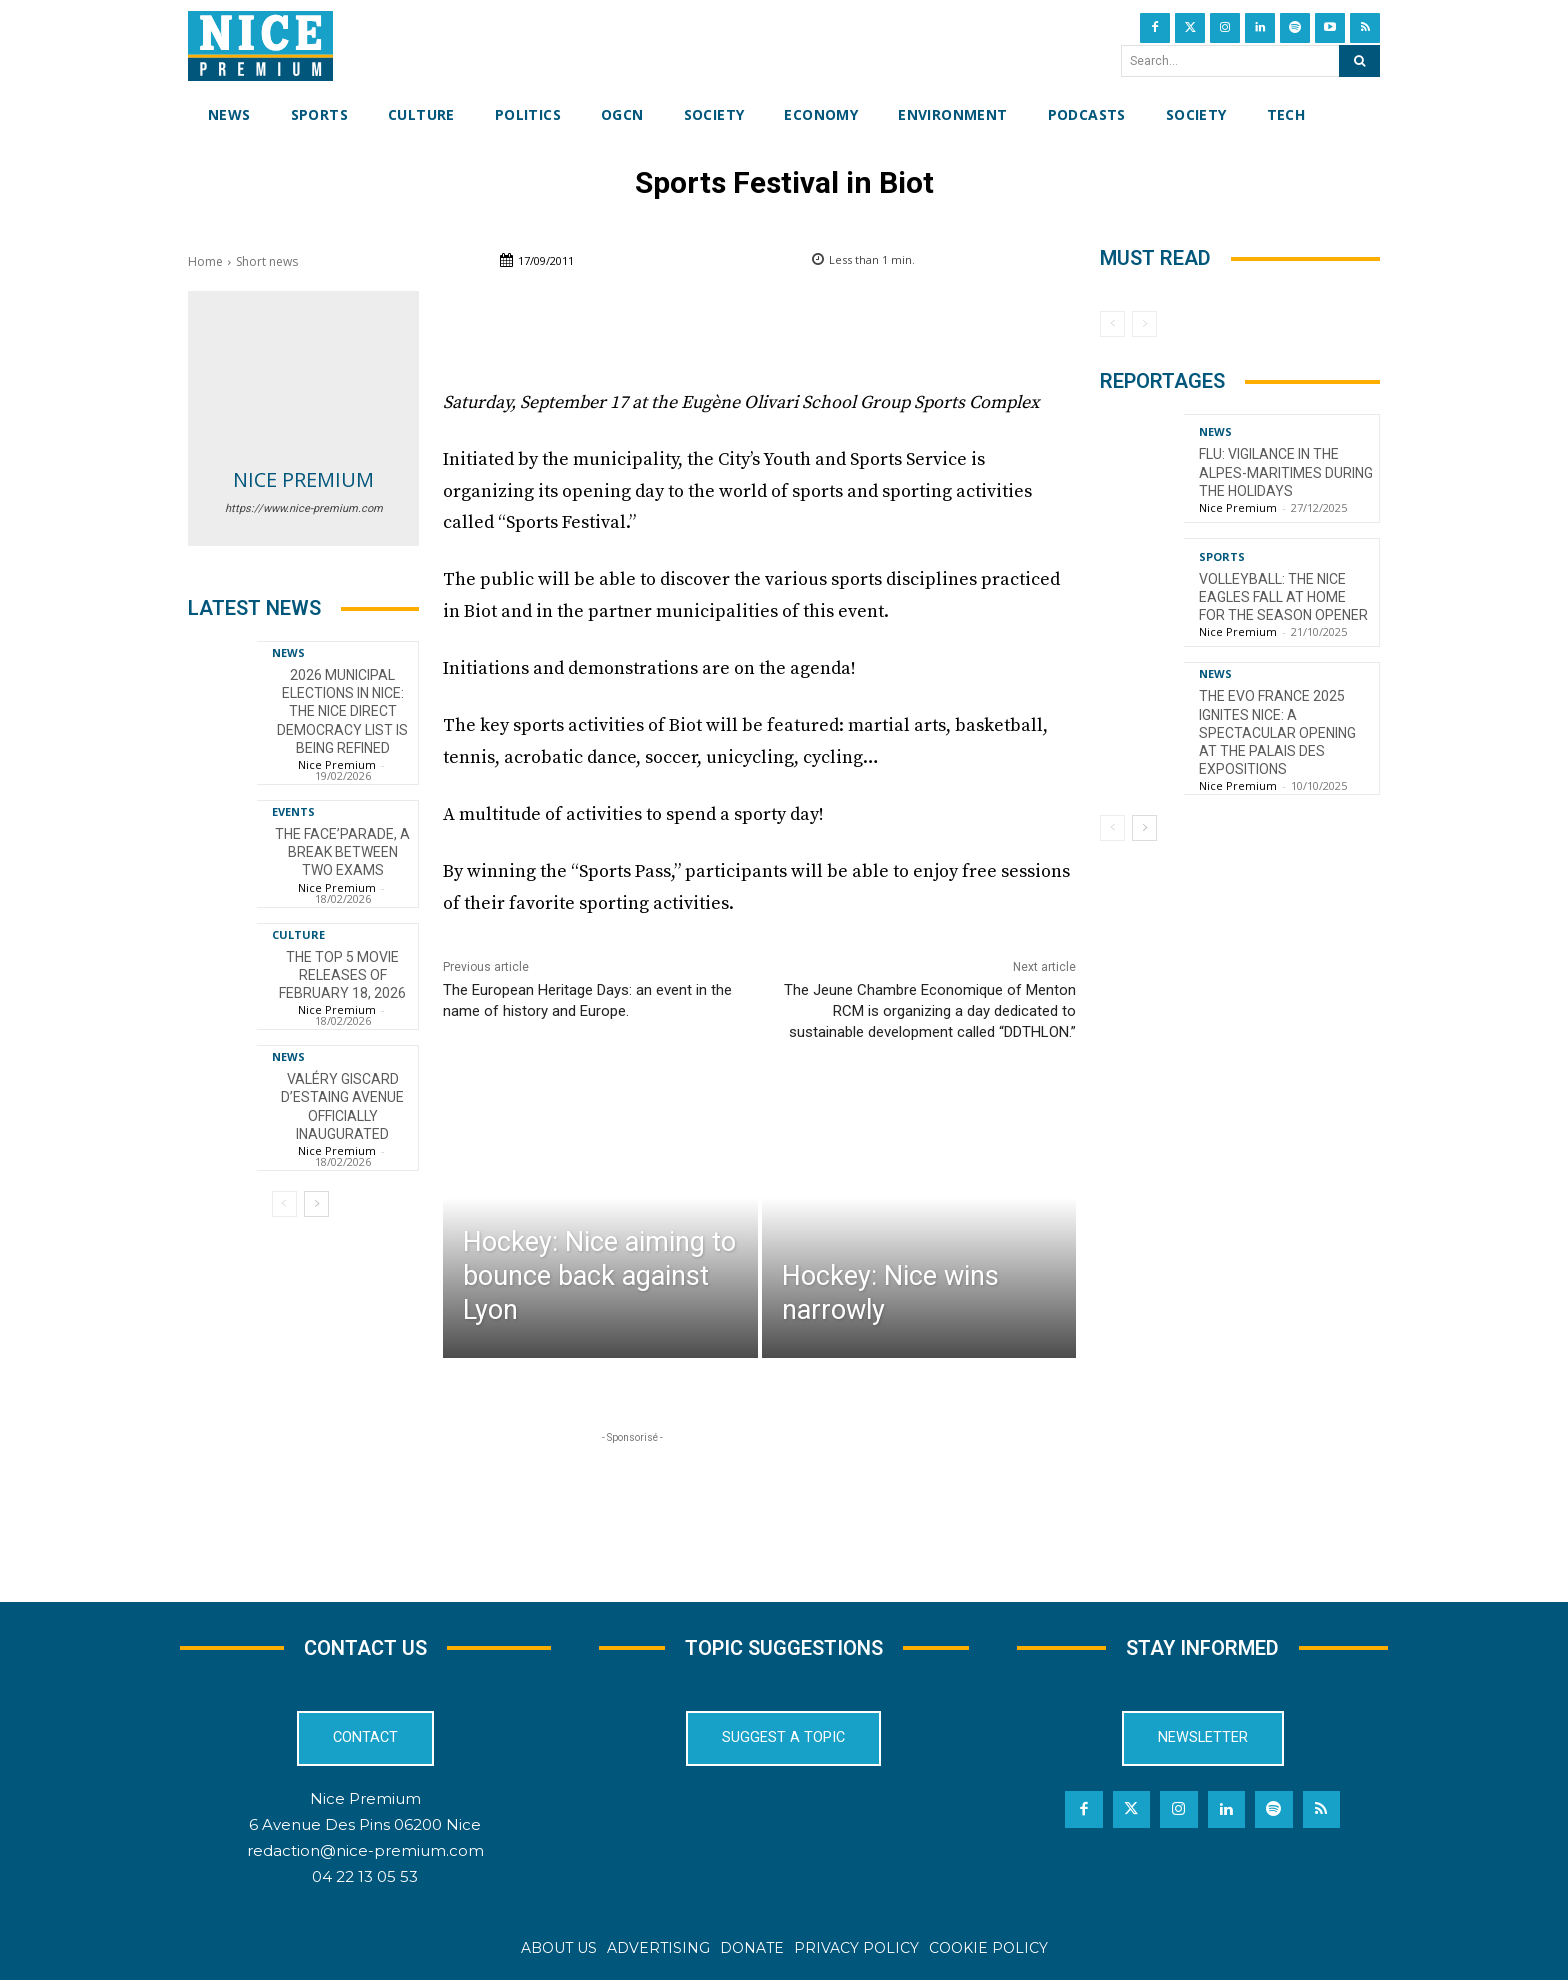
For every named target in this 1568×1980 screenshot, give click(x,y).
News (288, 652)
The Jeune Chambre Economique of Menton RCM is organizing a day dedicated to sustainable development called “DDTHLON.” (930, 1011)
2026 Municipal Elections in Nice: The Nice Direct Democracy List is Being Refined (342, 711)
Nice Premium (303, 479)
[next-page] (316, 1204)
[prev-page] (284, 1204)
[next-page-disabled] (1144, 324)
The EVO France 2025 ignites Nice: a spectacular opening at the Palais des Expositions (1277, 732)
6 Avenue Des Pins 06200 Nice (365, 1824)
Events (293, 811)
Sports (1222, 556)
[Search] (1359, 61)
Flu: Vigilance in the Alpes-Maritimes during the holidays (1286, 472)
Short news (267, 261)
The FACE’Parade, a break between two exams (342, 852)
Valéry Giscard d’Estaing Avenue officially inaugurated (342, 1106)
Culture (298, 934)
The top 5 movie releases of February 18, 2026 (342, 975)
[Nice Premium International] (260, 46)
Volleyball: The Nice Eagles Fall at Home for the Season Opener (1283, 597)
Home (205, 261)
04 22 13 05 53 (365, 1876)
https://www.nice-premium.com (304, 508)
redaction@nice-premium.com (365, 1850)
